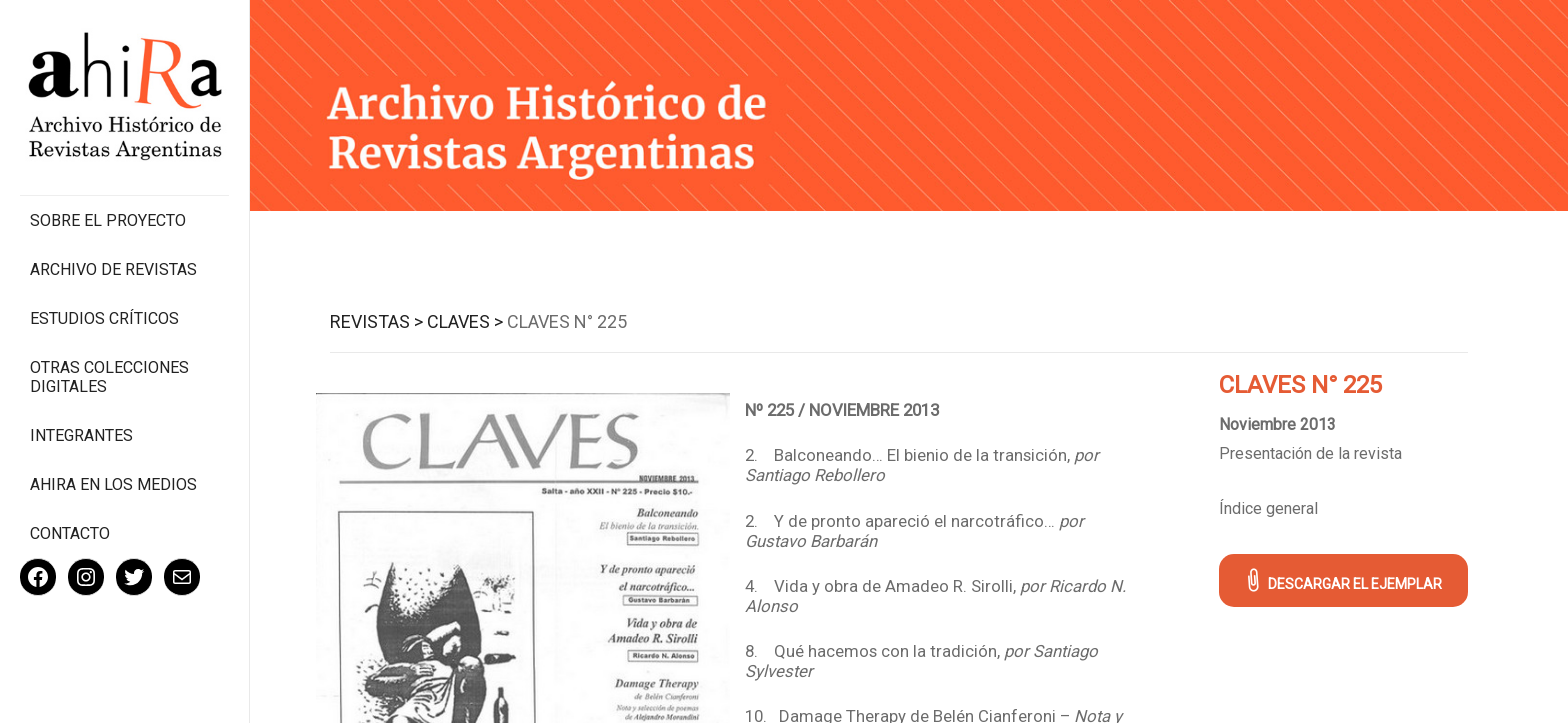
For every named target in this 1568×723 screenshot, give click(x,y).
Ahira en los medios (113, 484)
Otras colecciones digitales (109, 377)
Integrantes (81, 435)
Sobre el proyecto (108, 220)
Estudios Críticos (104, 318)
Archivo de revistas (113, 269)
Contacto (70, 533)
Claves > (465, 321)
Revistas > (376, 321)
